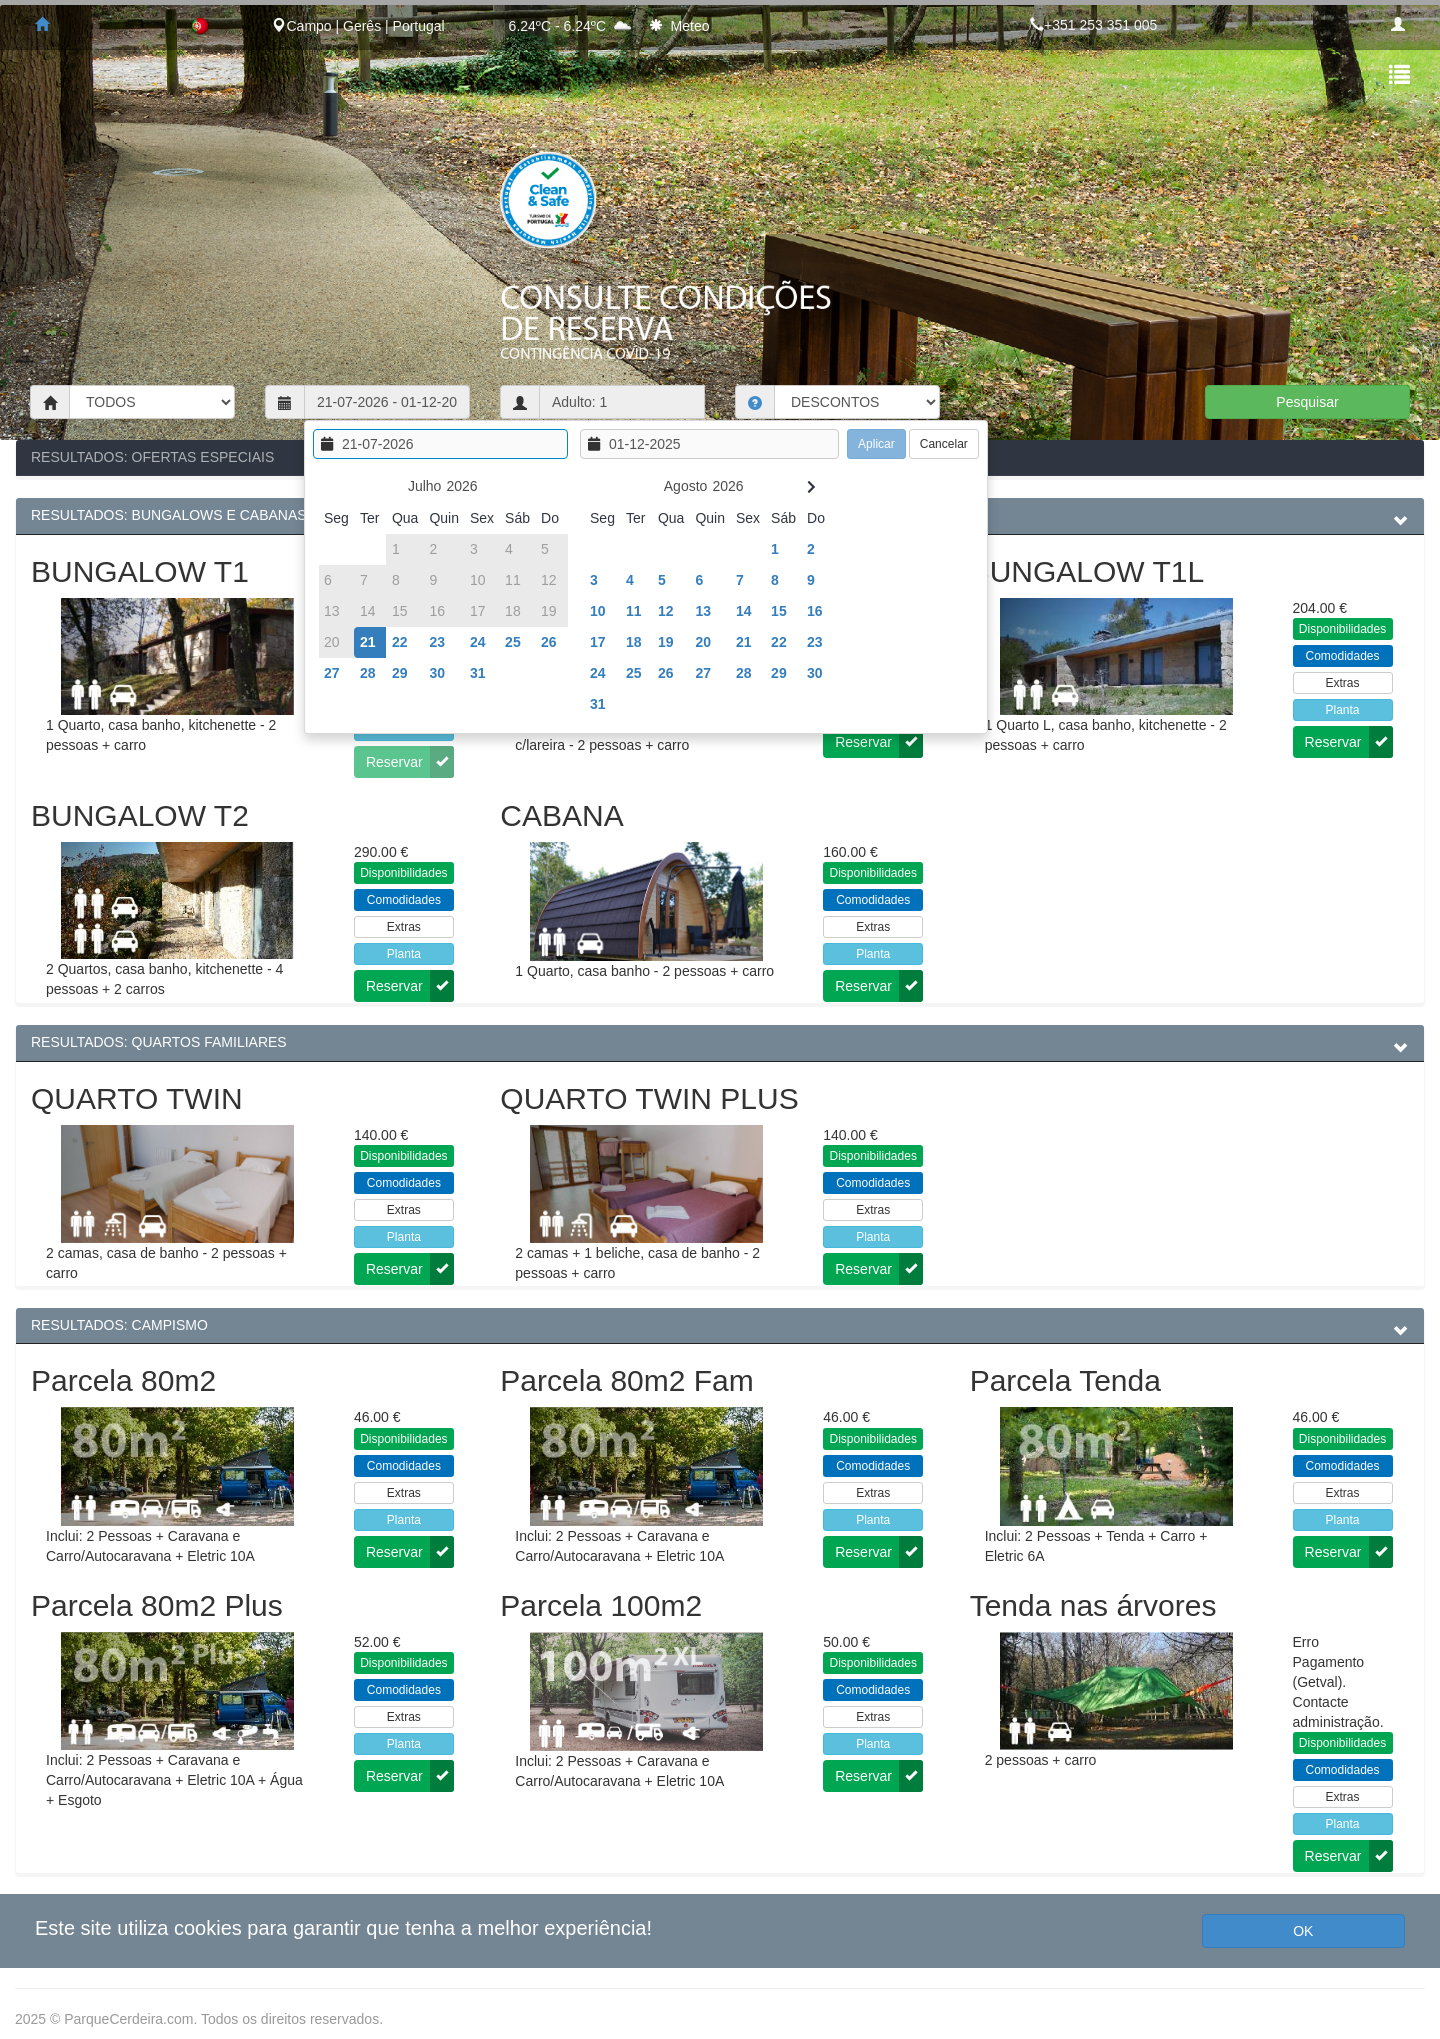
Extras (1343, 683)
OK (1303, 1931)
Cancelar (944, 444)
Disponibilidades (1342, 629)
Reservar (879, 742)
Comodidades (1343, 656)
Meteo (690, 26)
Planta (1343, 710)
